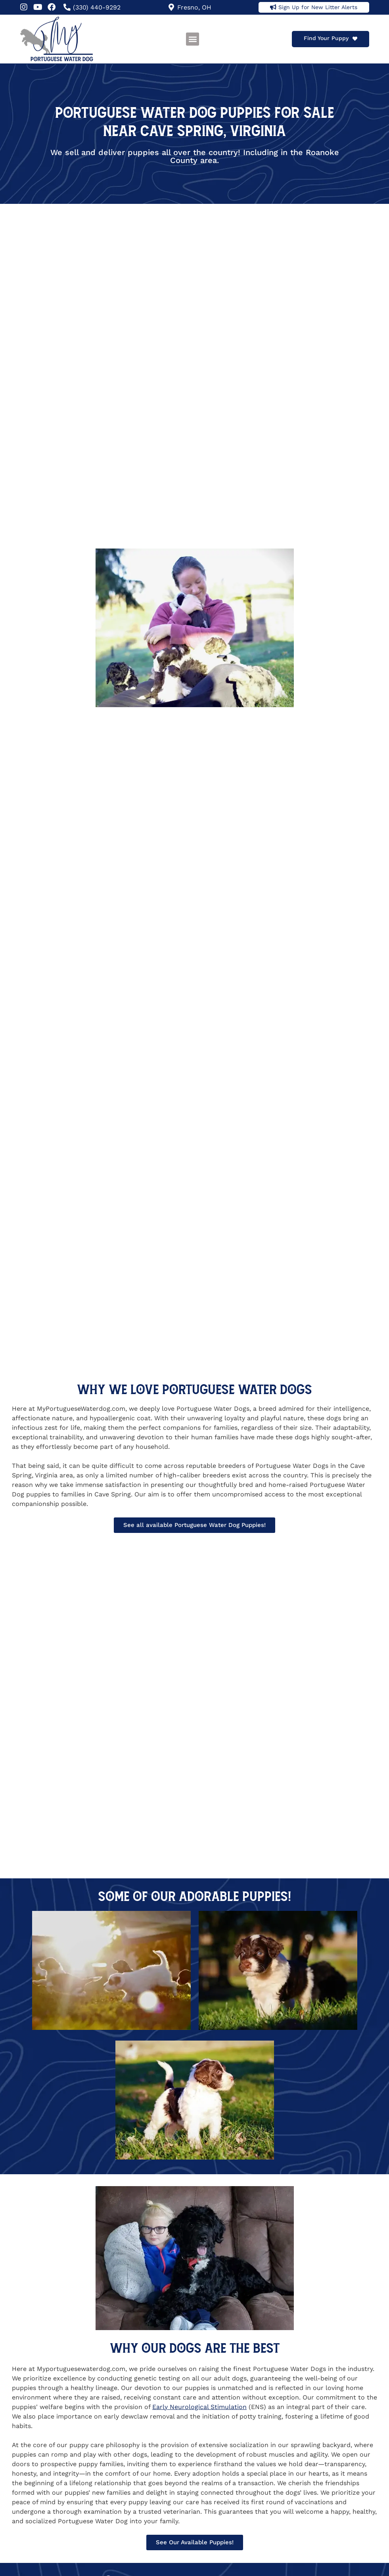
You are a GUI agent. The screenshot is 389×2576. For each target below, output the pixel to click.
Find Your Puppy (326, 38)
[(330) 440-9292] (67, 7)
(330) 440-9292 (97, 7)
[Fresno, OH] (171, 7)
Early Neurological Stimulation (199, 2407)
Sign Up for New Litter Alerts (317, 7)
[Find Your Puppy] (355, 38)
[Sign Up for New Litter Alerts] (273, 7)
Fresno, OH (194, 7)
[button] (192, 39)
